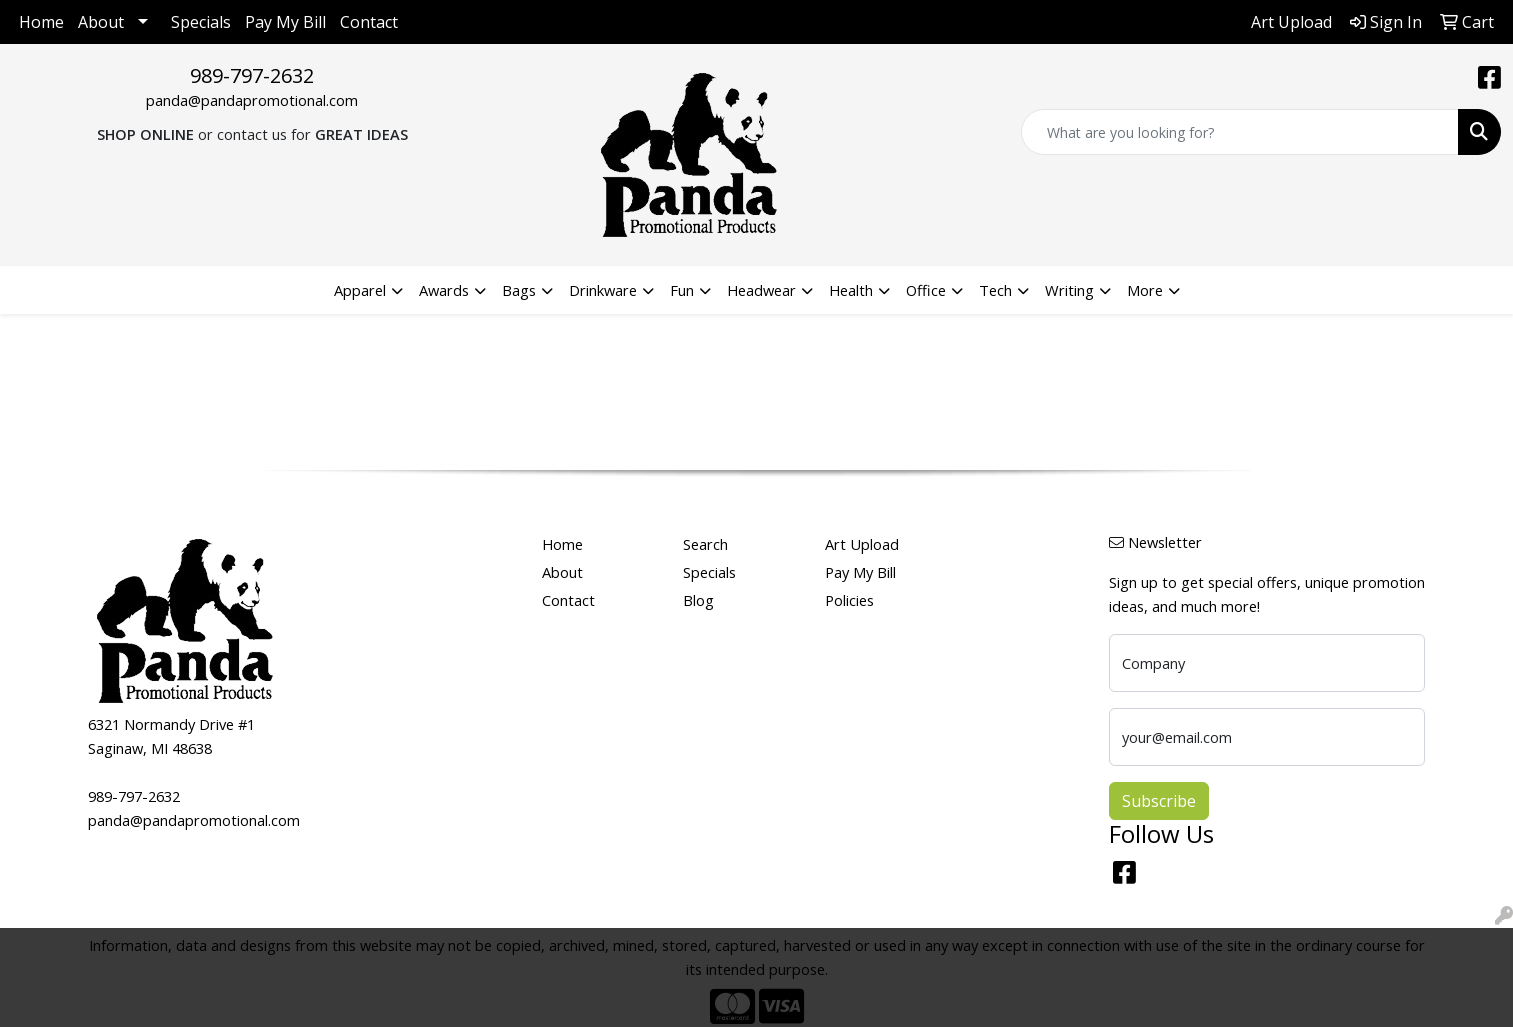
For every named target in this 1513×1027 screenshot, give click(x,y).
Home (41, 22)
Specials (201, 22)
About (101, 22)
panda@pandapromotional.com (252, 100)
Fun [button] (682, 290)
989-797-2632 (252, 75)
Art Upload (862, 544)
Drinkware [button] (603, 290)
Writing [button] (1069, 290)
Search (705, 544)
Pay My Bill (285, 22)
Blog (698, 600)
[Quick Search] (1240, 132)
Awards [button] (444, 290)
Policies (849, 600)
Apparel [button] (360, 290)
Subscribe (1159, 801)
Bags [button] (519, 290)
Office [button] (926, 290)
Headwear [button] (761, 290)
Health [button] (851, 290)
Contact (369, 22)
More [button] (1145, 290)
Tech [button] (995, 290)
